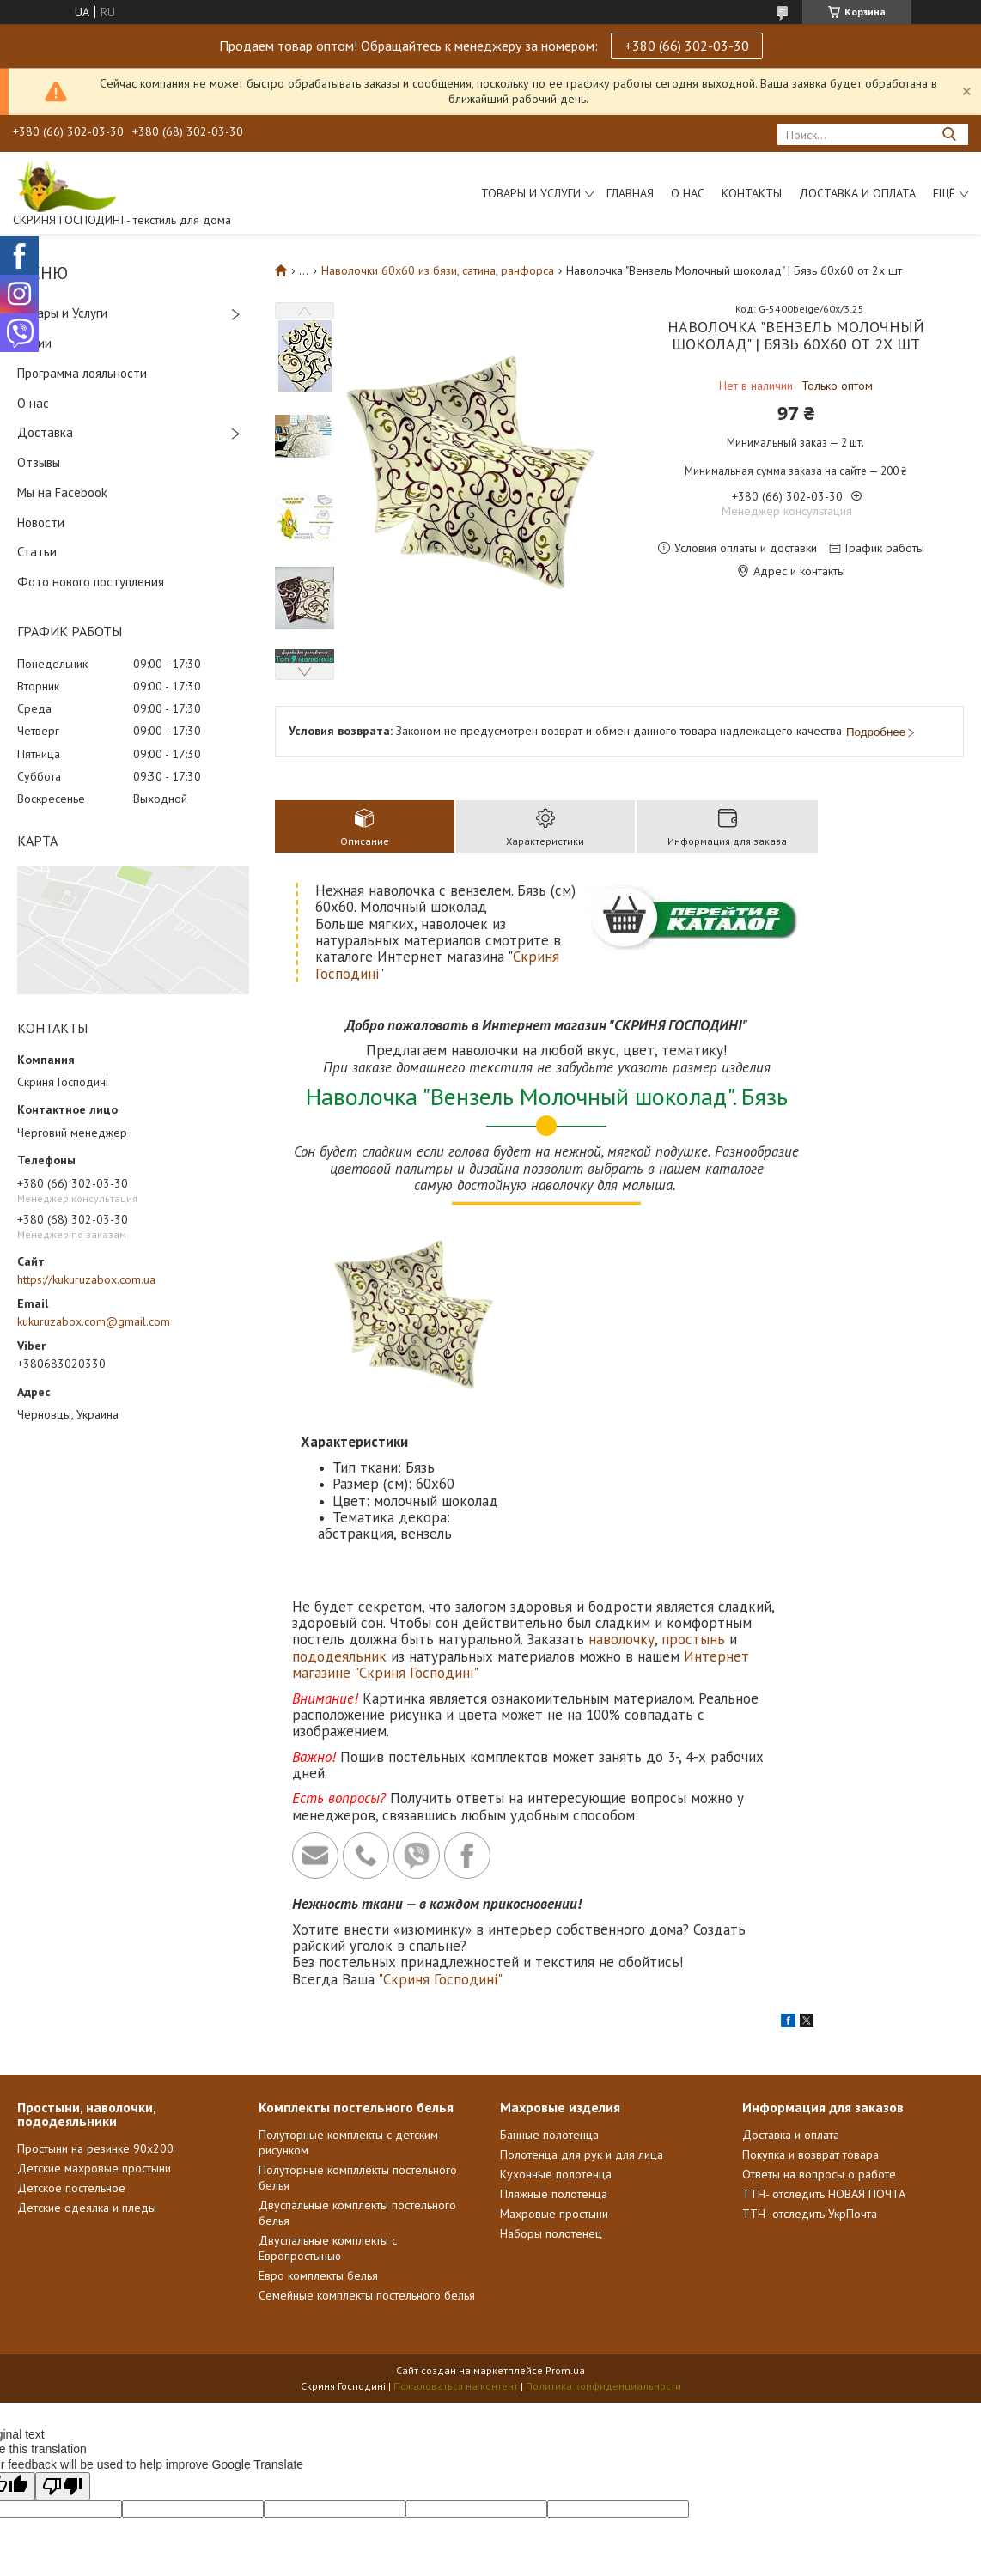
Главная (630, 193)
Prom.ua (565, 2209)
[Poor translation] (62, 2326)
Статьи (37, 552)
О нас (687, 193)
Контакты (752, 193)
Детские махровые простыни (94, 2007)
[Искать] (948, 134)
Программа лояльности (82, 373)
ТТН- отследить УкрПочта (809, 2053)
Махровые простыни (554, 2053)
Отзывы (38, 462)
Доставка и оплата (790, 1974)
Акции (34, 343)
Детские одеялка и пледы (86, 2047)
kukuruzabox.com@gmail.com (93, 1321)
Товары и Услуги (62, 313)
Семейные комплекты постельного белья (367, 2134)
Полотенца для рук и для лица (581, 1994)
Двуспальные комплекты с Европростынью (328, 2087)
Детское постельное (71, 2027)
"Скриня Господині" (440, 1818)
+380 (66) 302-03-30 (687, 45)
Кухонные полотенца (556, 2013)
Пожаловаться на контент (455, 2225)
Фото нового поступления (90, 582)
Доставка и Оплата (857, 193)
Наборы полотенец (551, 2073)
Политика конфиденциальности (603, 2225)
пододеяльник (339, 1495)
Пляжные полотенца (553, 2033)
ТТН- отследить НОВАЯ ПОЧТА (823, 2033)
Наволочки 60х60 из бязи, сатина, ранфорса (437, 270)
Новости (40, 522)
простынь (693, 1479)
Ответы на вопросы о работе (819, 2013)
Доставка (45, 432)
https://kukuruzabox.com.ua (86, 1279)
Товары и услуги (531, 193)
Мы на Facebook (62, 492)
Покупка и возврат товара (810, 1994)
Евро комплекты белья (318, 2115)
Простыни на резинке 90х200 (95, 1988)
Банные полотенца (549, 1974)
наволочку (621, 1479)
